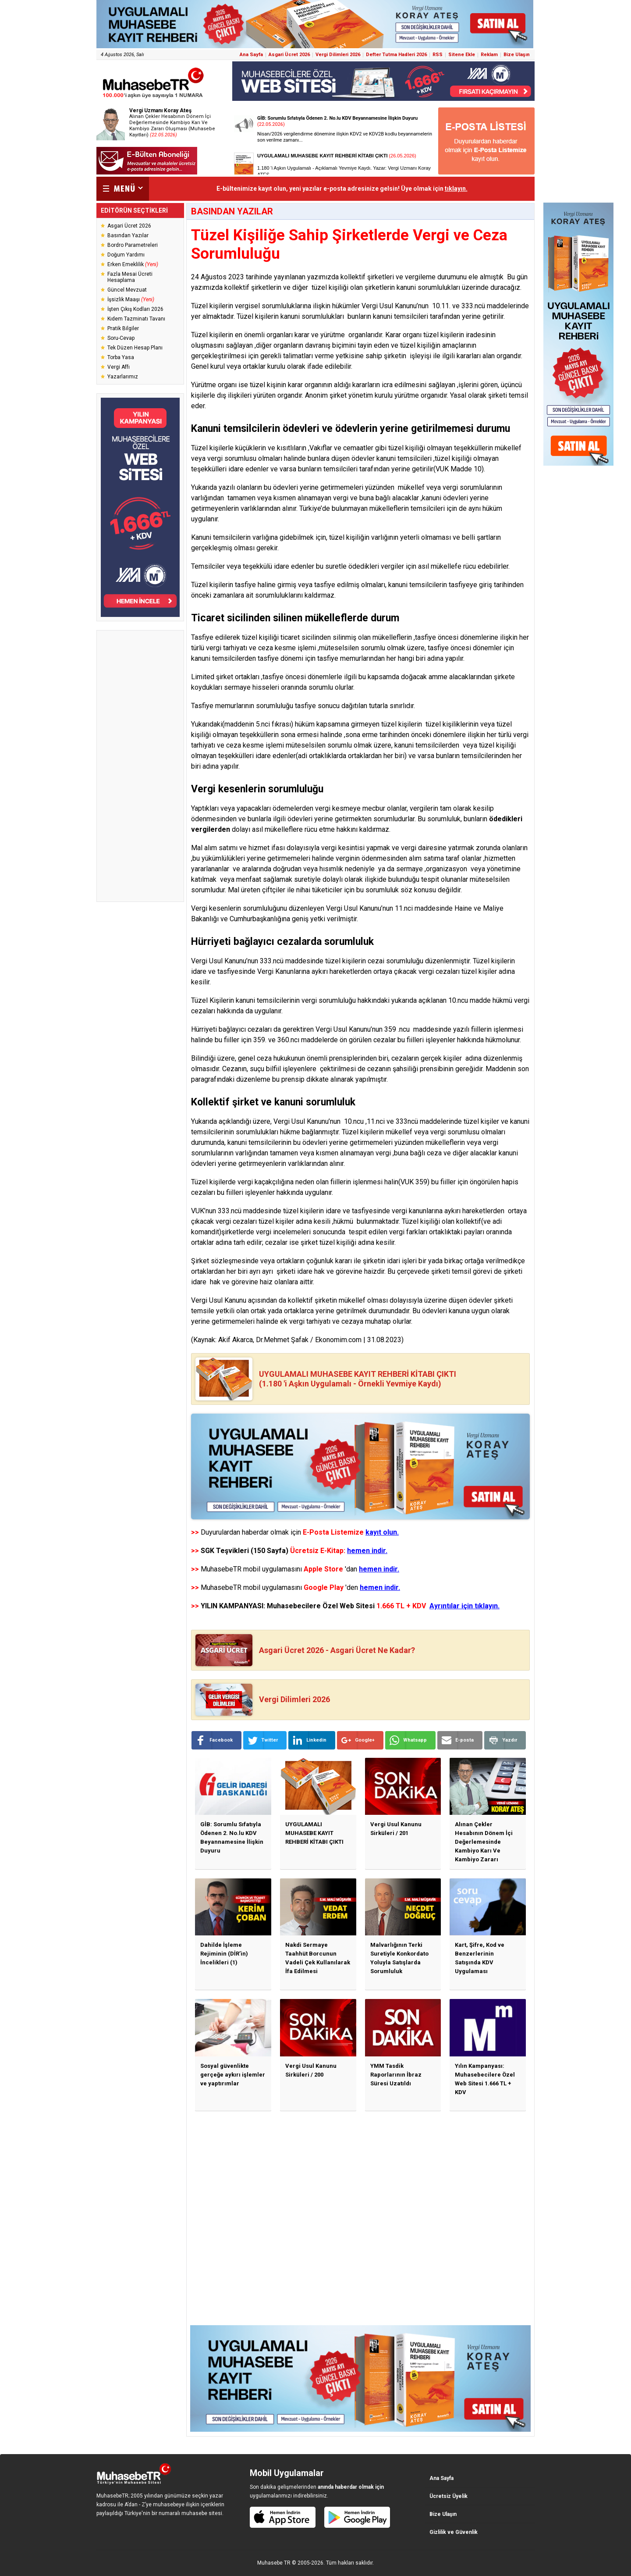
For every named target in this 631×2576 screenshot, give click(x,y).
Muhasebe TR (274, 2563)
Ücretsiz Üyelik (448, 2496)
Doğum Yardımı (126, 255)
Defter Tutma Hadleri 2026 (396, 54)
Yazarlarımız (122, 377)
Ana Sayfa (251, 54)
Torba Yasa (120, 357)
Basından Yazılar (128, 235)
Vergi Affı (118, 367)
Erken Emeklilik (132, 264)
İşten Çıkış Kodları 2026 (135, 309)
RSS (437, 54)
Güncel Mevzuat (127, 290)
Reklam (489, 54)
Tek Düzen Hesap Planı (135, 348)
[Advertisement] (140, 766)
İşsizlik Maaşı (130, 299)
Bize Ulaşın (516, 54)
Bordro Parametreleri (132, 245)
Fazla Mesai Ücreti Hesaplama (129, 277)
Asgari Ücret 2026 (289, 54)
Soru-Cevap (121, 338)
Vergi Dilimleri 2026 (338, 54)
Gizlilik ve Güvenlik (453, 2532)
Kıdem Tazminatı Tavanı (136, 319)
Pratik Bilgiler (123, 328)
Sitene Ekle (461, 54)
